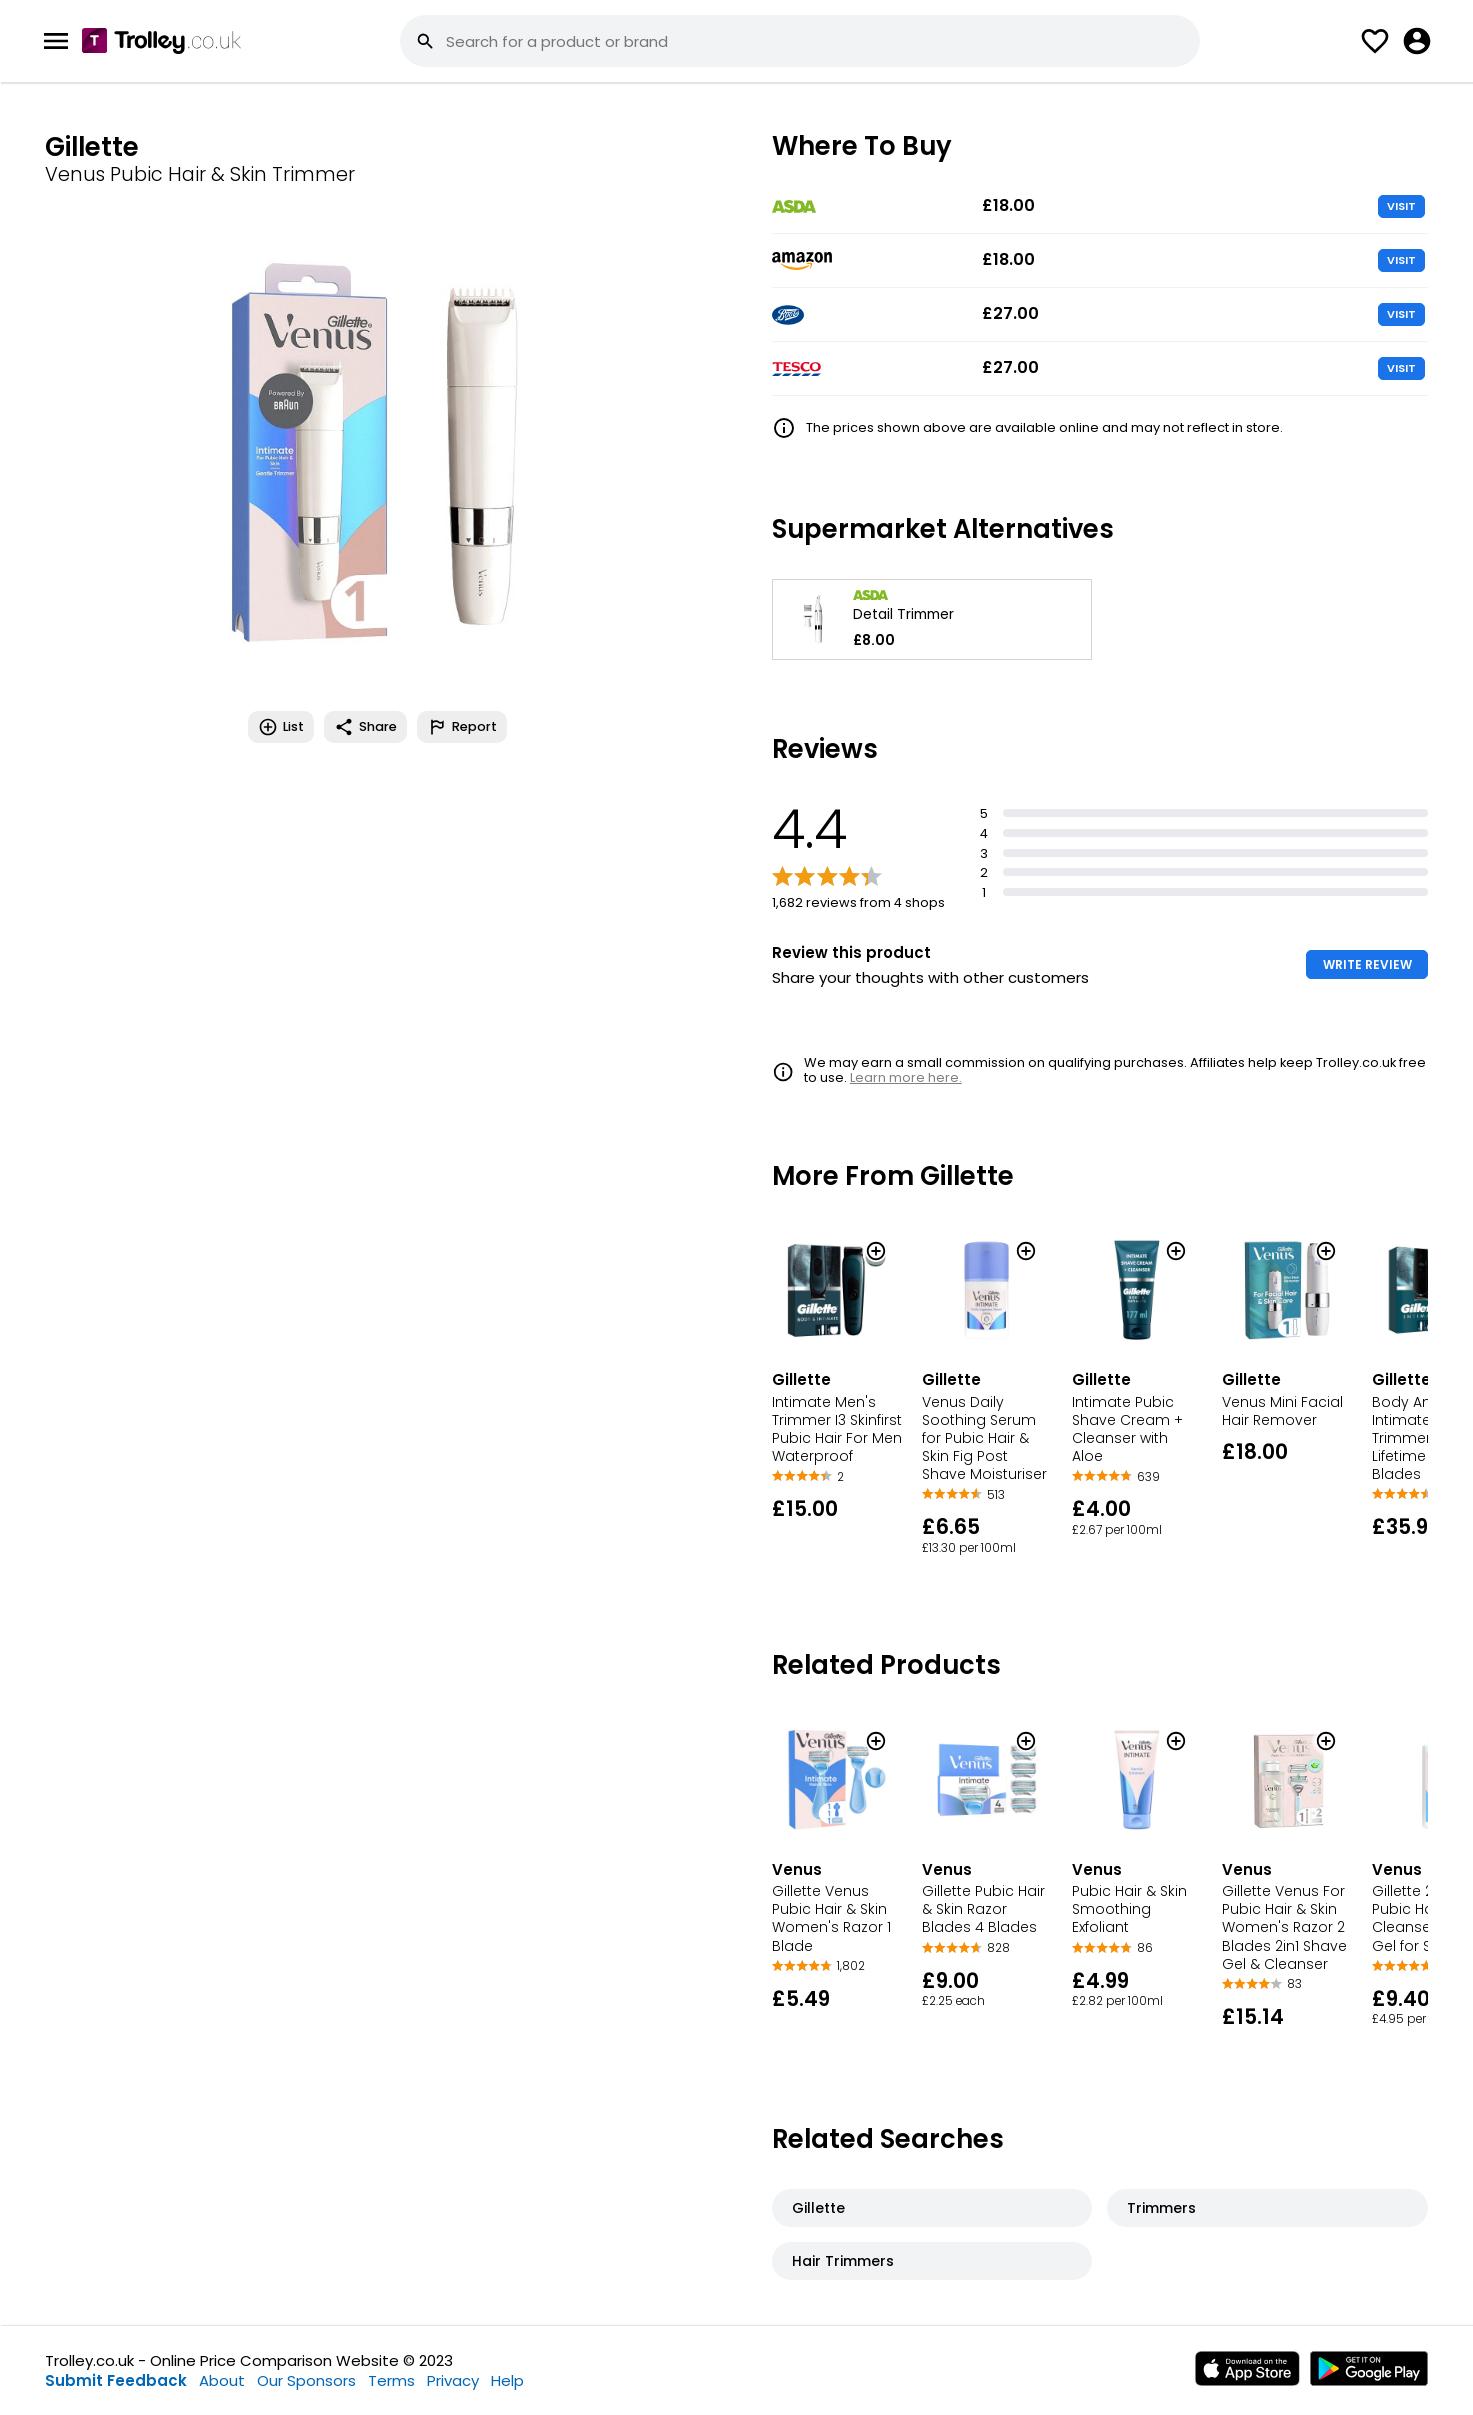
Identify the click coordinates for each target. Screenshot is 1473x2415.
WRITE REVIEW (1367, 964)
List (281, 727)
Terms (391, 2380)
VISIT (1401, 206)
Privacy (453, 2380)
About (222, 2380)
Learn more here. (906, 1077)
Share (365, 727)
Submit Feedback (116, 2380)
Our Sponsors (306, 2380)
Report (462, 727)
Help (507, 2380)
